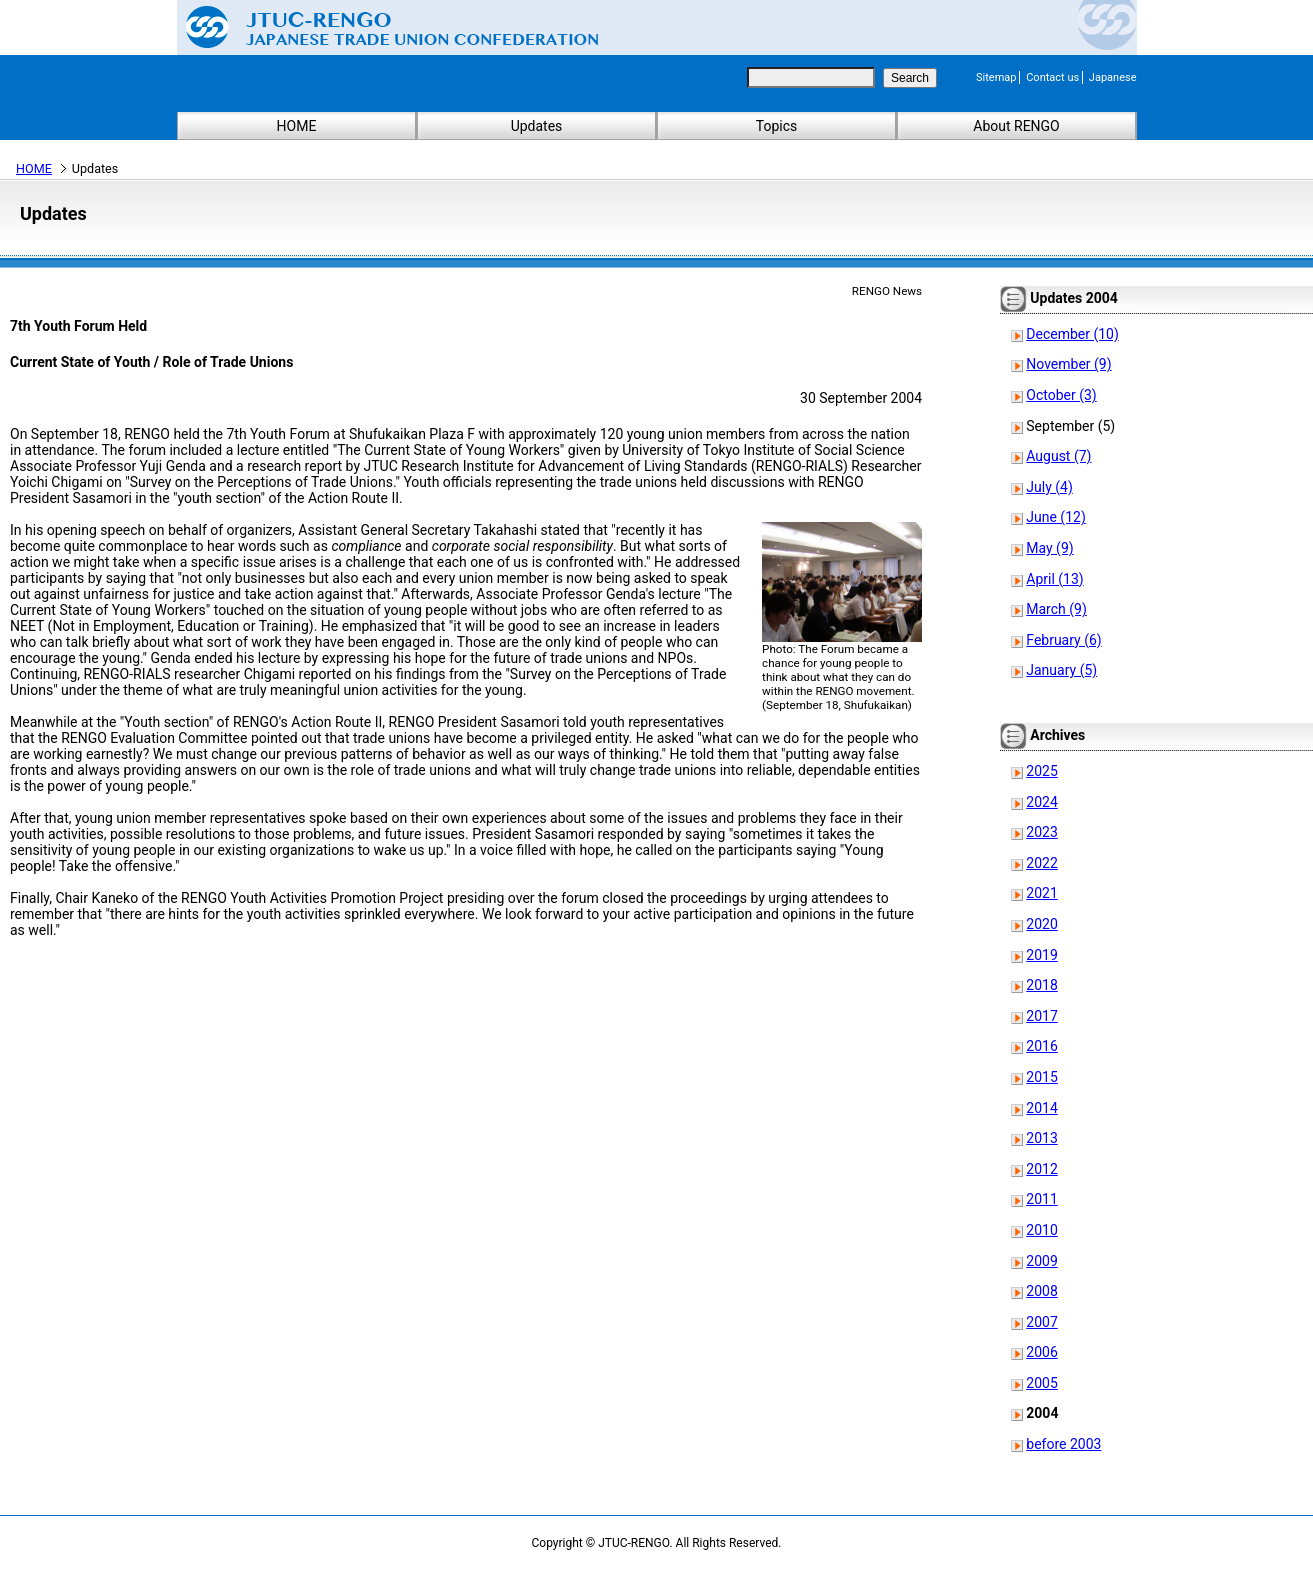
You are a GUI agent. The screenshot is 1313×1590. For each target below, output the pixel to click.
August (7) (1058, 456)
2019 (1041, 955)
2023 (1041, 832)
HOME (297, 126)
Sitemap (996, 77)
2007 (1041, 1322)
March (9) (1056, 609)
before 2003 (1063, 1444)
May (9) (1049, 548)
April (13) (1054, 579)
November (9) (1068, 364)
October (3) (1061, 395)
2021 (1041, 893)
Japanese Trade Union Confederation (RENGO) (377, 27)
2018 (1041, 985)
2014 (1041, 1108)
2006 (1041, 1352)
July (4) (1049, 487)
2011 (1041, 1199)
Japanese (1113, 77)
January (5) (1061, 670)
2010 (1041, 1230)
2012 (1041, 1169)
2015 (1041, 1077)
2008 (1041, 1291)
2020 (1041, 924)
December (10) (1072, 334)
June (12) (1055, 517)
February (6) (1063, 640)
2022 (1041, 863)
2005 (1041, 1383)
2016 (1041, 1046)
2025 (1041, 771)
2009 (1041, 1261)
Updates (537, 126)
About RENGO (1016, 126)
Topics (776, 126)
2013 (1041, 1138)
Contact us (1052, 77)
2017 (1041, 1016)
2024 (1041, 802)
